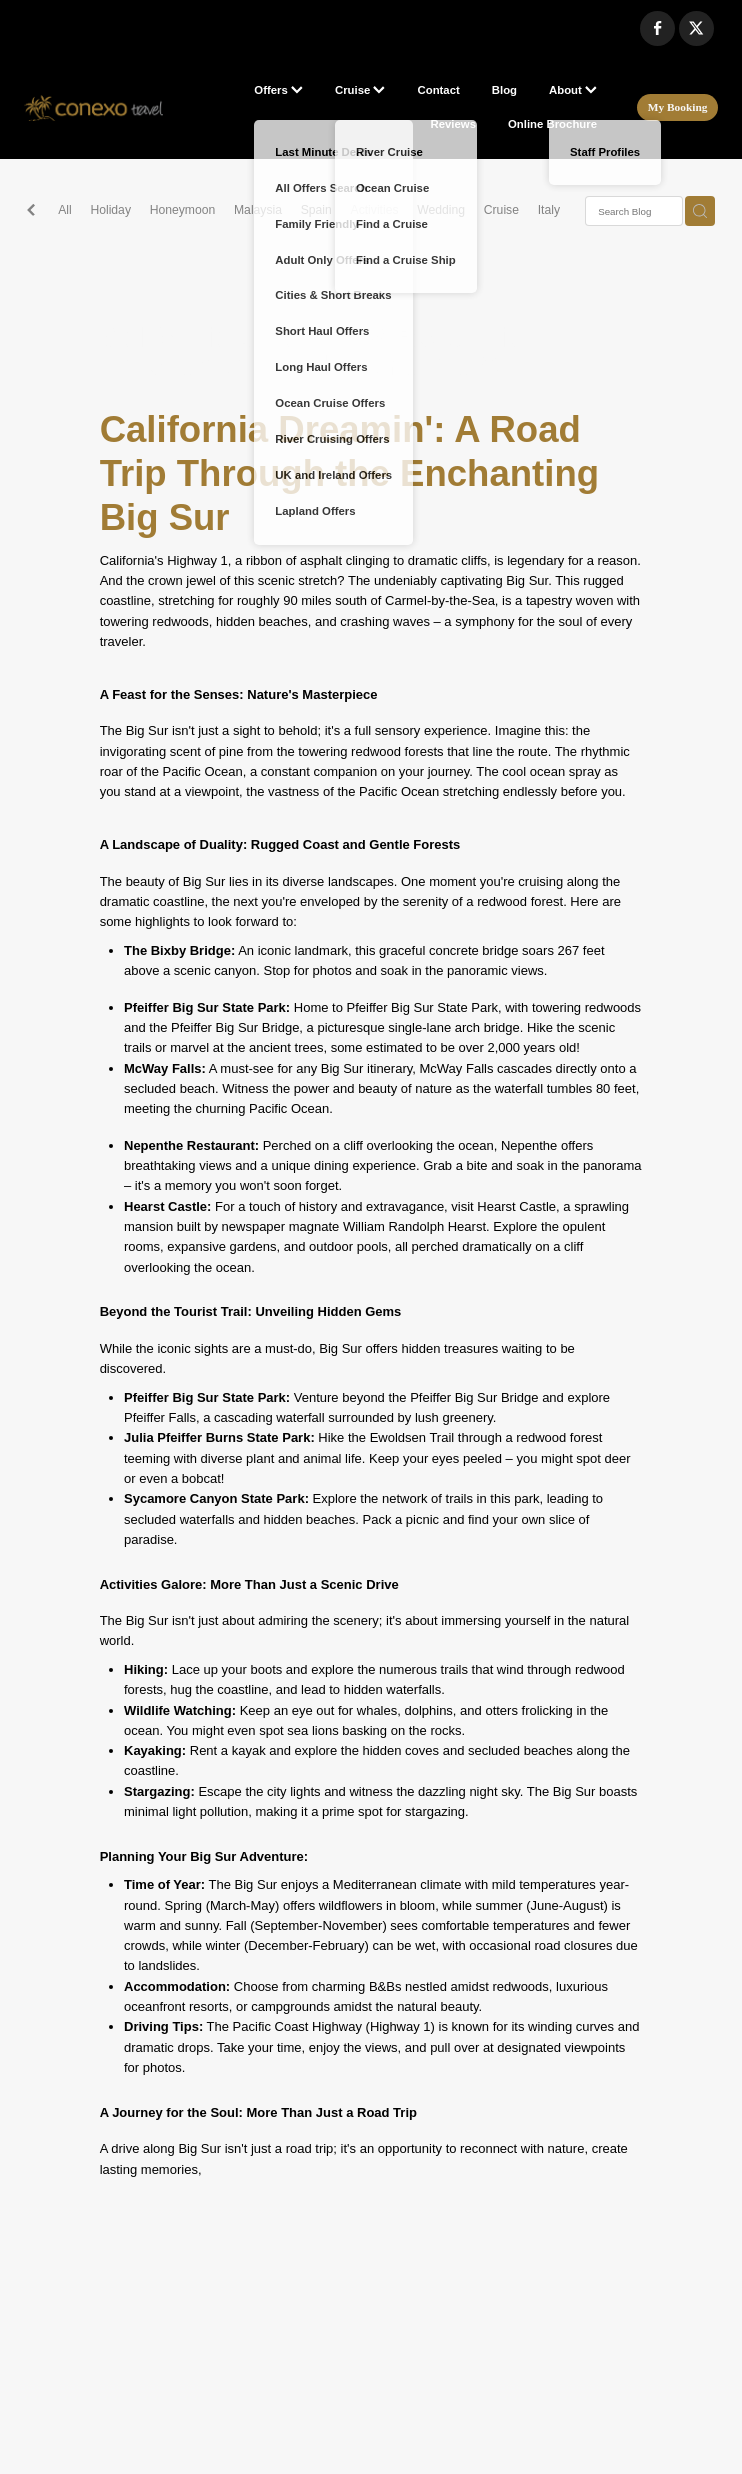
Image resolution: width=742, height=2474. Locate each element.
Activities (375, 210)
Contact (438, 90)
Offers (278, 90)
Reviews (453, 124)
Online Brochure (552, 124)
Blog (504, 90)
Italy (549, 210)
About (573, 90)
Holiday (110, 210)
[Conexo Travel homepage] (93, 108)
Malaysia (258, 210)
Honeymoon (183, 210)
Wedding (441, 210)
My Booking (678, 107)
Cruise (360, 90)
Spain (316, 210)
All (65, 210)
